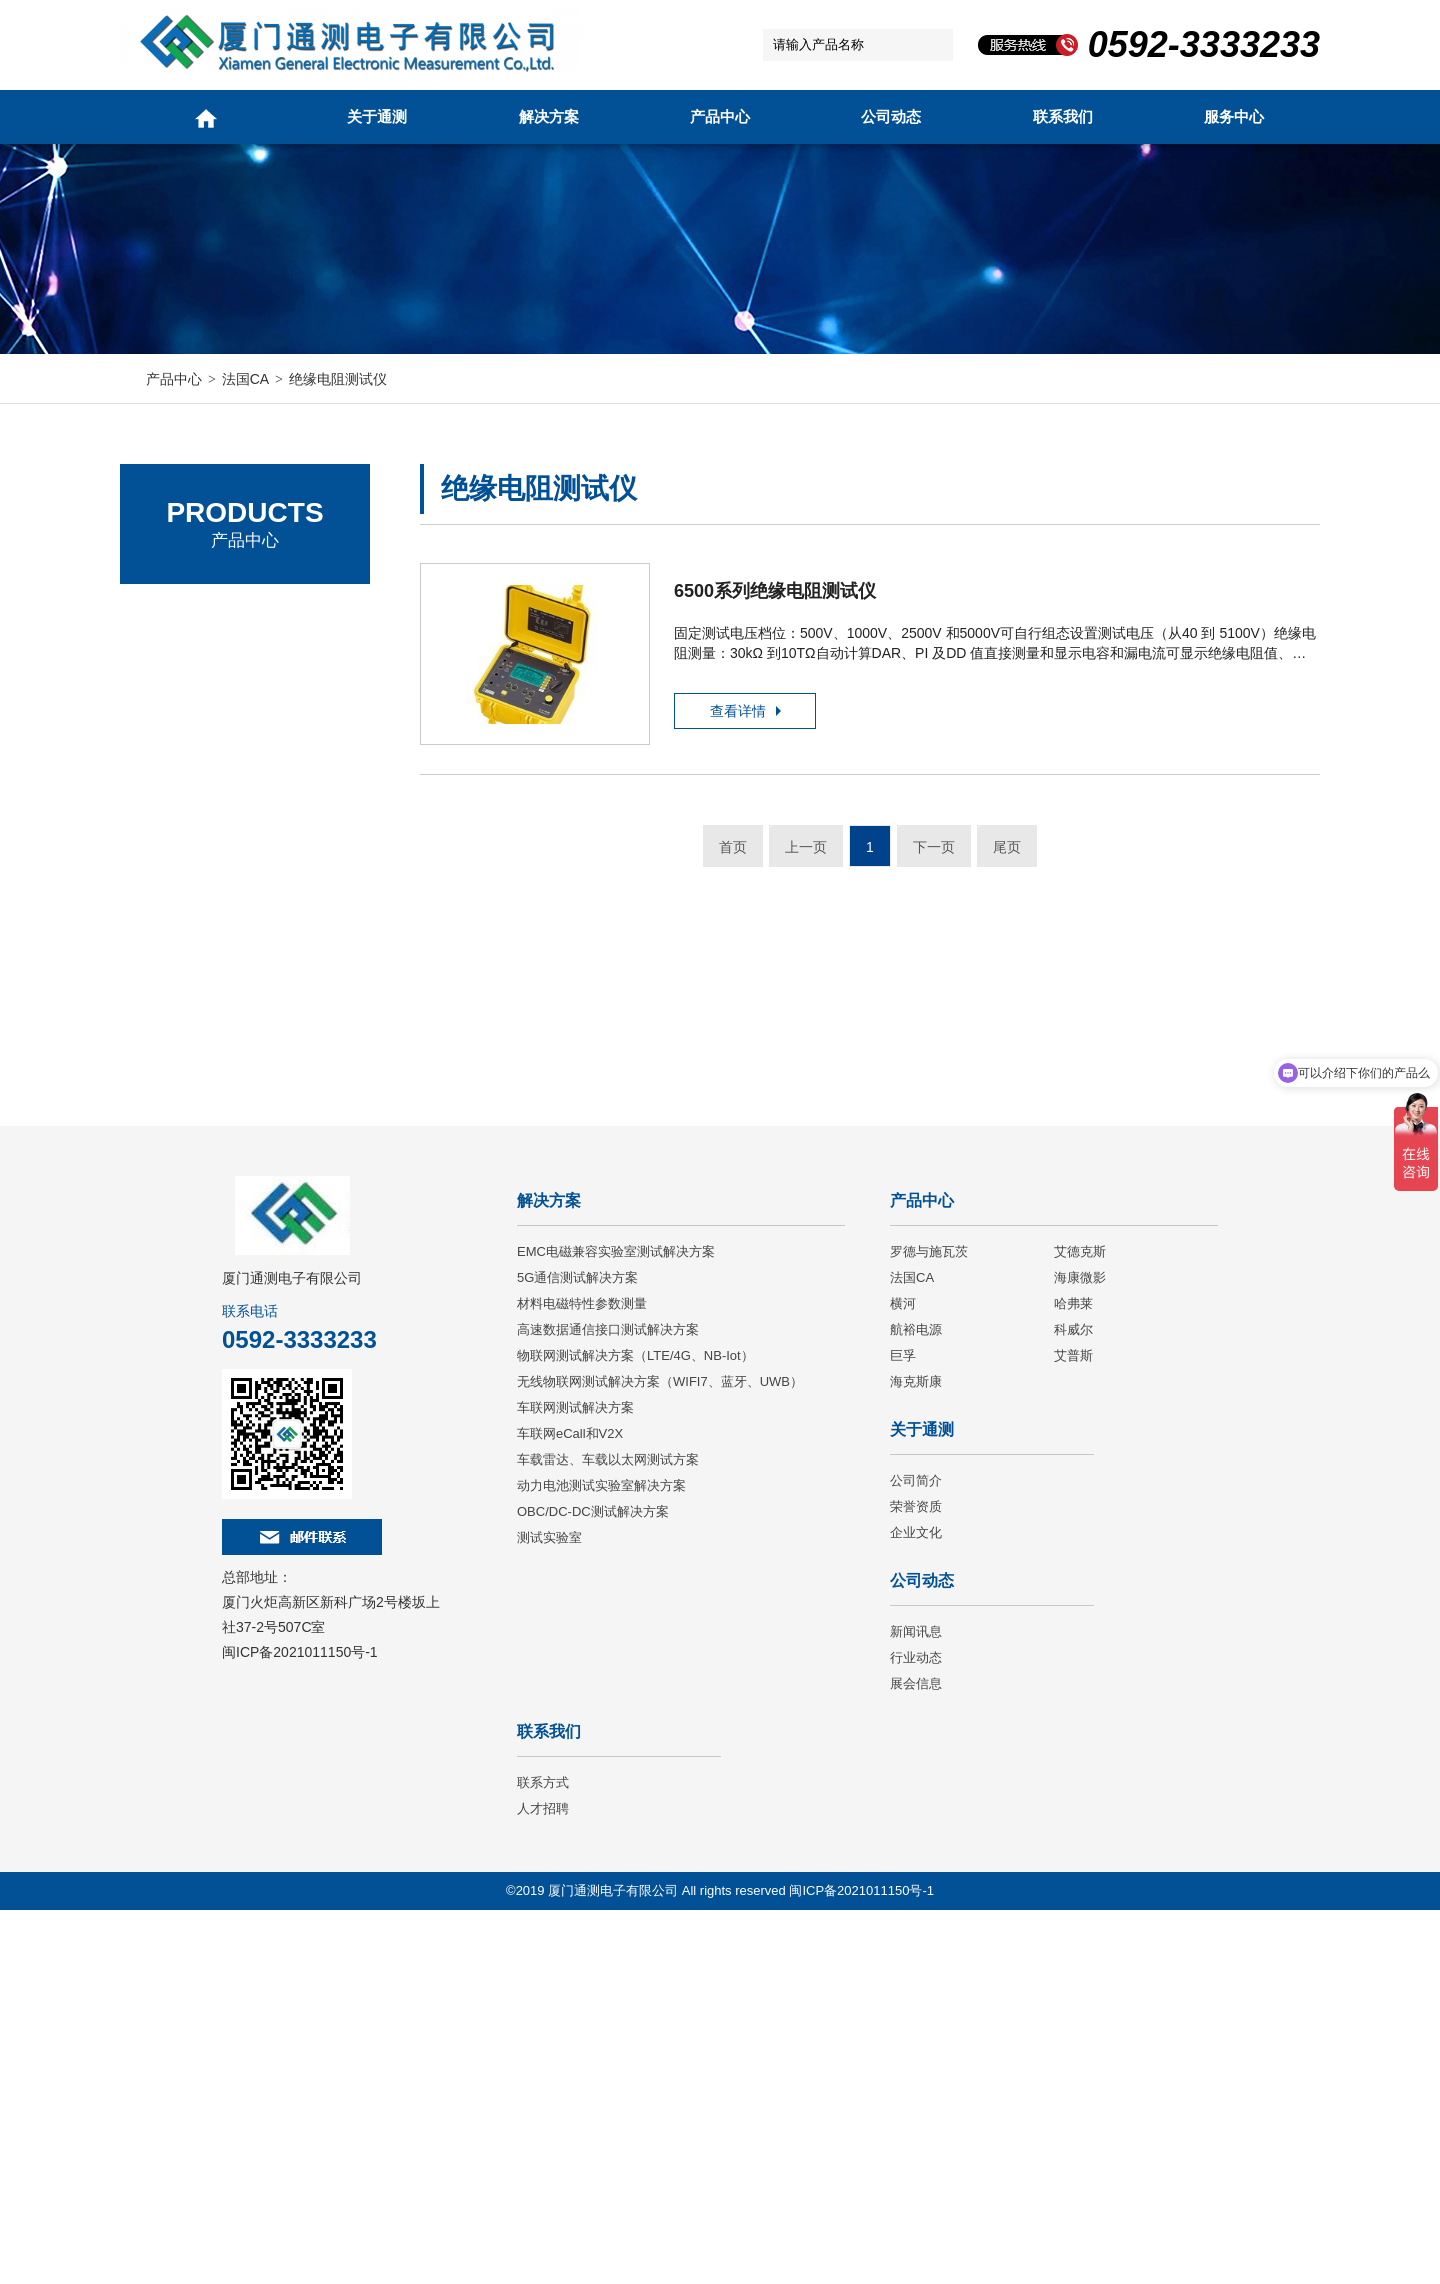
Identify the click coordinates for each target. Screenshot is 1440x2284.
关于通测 (377, 116)
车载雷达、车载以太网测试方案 (608, 1833)
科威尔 (1073, 1703)
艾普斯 (1073, 1729)
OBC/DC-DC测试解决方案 (593, 1885)
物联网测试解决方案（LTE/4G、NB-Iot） (635, 1729)
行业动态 (916, 2031)
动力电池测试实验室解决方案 (601, 1859)
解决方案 (549, 116)
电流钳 (183, 791)
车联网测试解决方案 (575, 1781)
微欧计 (183, 971)
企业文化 (916, 1906)
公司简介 (916, 1854)
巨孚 (903, 1729)
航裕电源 (916, 1703)
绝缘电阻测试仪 (338, 379)
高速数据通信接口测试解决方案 (608, 1703)
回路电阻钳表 (204, 863)
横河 (903, 1677)
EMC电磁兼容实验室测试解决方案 (616, 1625)
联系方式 (543, 2156)
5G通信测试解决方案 (577, 1651)
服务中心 (1234, 116)
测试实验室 (549, 1911)
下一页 (934, 850)
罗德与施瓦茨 (190, 614)
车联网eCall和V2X (570, 1807)
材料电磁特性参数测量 (582, 1677)
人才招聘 (543, 2182)
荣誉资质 (916, 1880)
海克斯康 (916, 1755)
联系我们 (1063, 116)
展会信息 (916, 2057)
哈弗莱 (1073, 1677)
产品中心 (720, 116)
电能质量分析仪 (211, 899)
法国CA (245, 379)
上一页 (806, 850)
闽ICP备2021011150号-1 (300, 2026)
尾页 (1007, 850)
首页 (733, 850)
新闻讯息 (916, 2005)
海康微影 (1080, 1651)
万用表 (183, 827)
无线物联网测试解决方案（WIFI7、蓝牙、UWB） (660, 1755)
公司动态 (891, 116)
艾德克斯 (175, 669)
